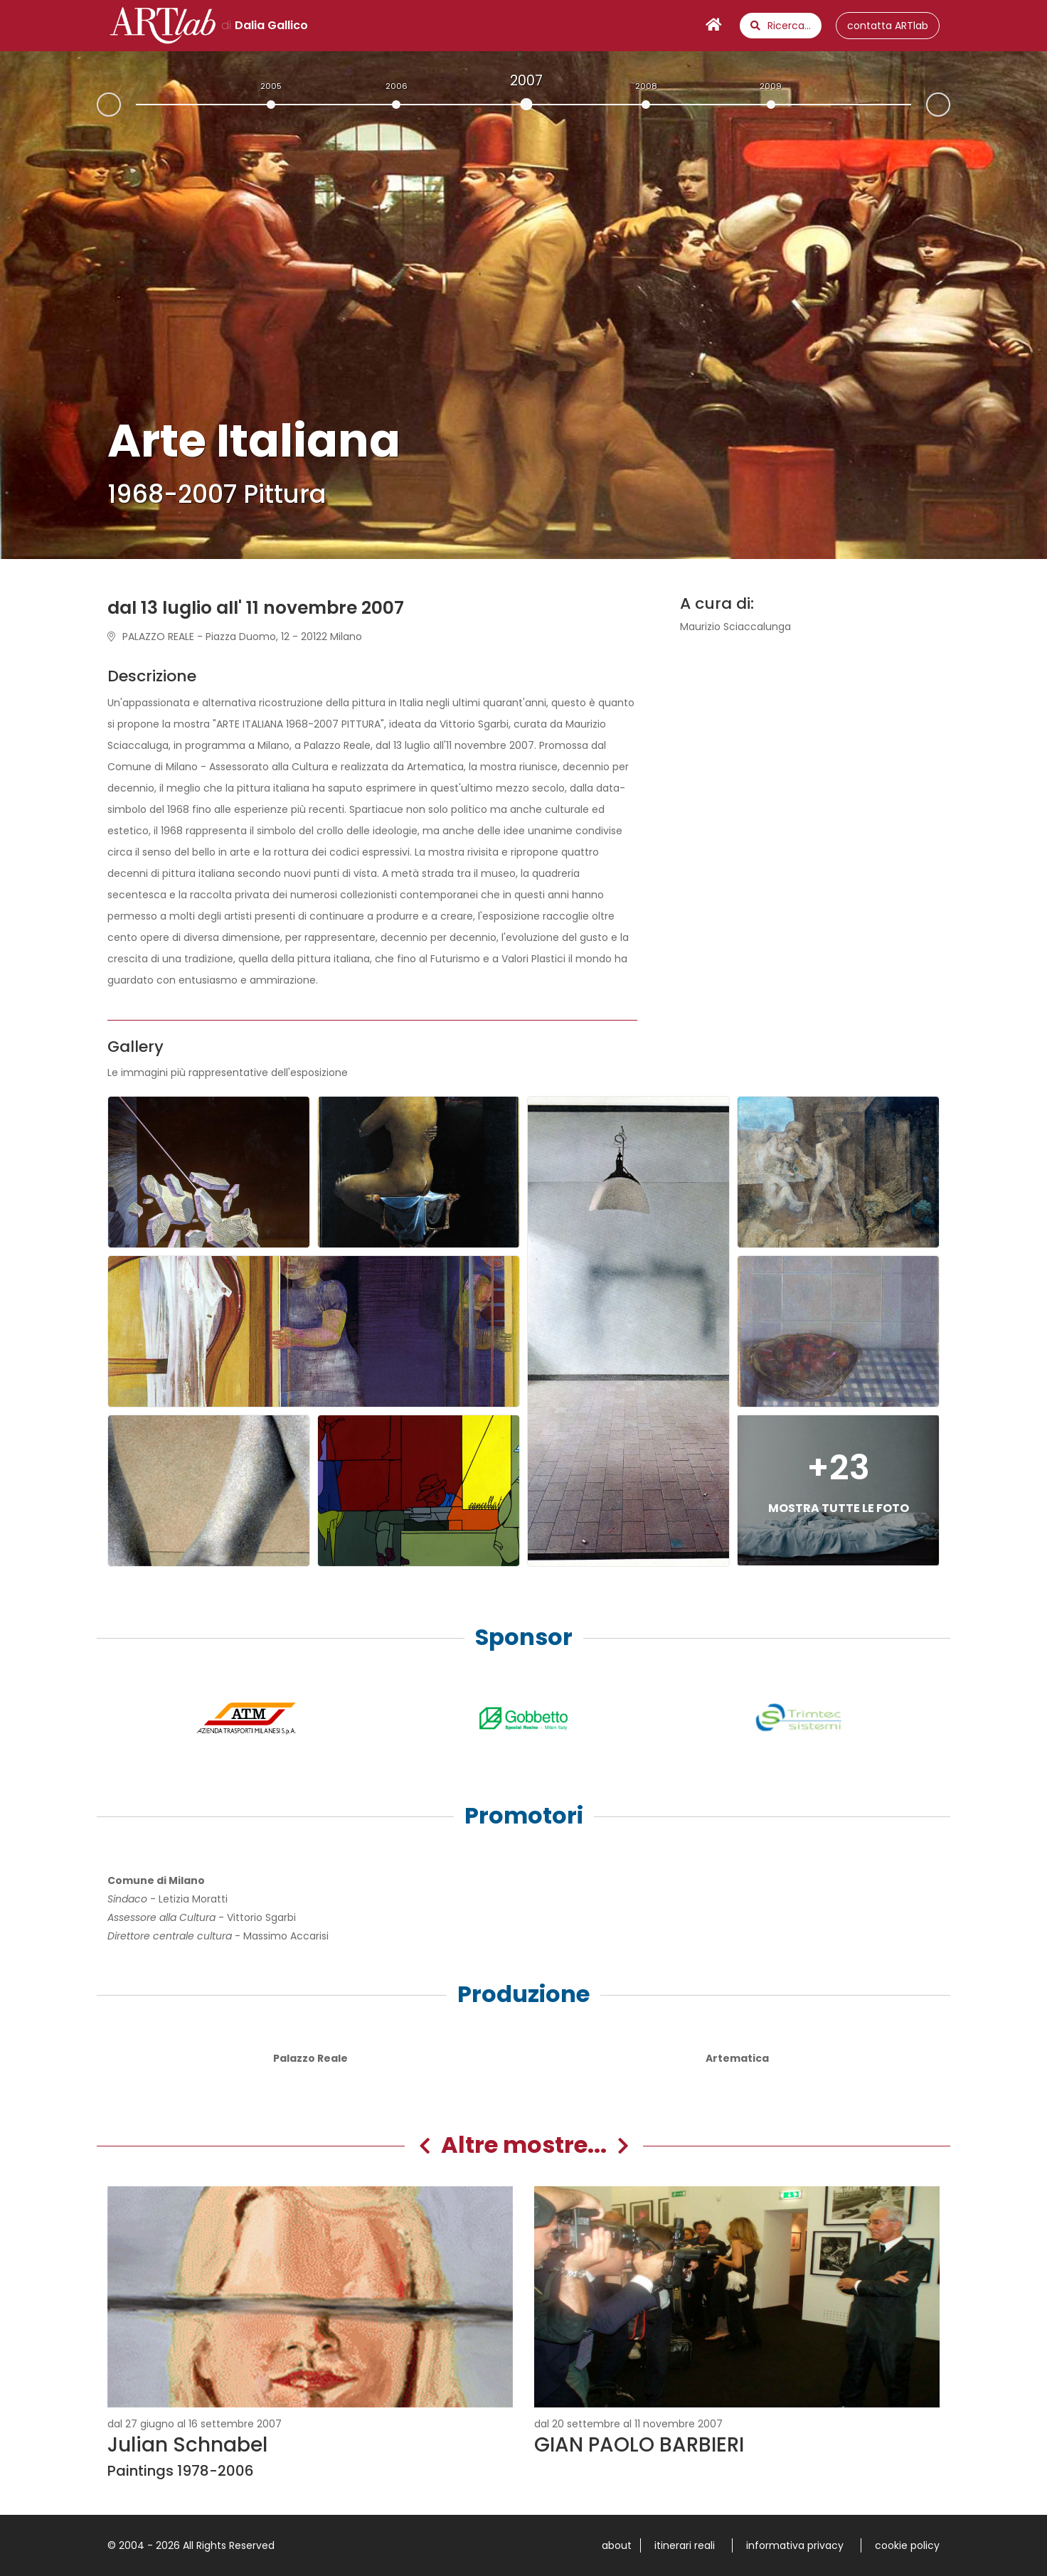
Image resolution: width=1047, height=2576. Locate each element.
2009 (771, 86)
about (617, 2545)
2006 (397, 86)
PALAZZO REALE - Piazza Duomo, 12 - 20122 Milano (234, 636)
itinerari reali (684, 2545)
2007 (526, 80)
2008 (646, 86)
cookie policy (907, 2545)
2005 (271, 86)
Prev (97, 106)
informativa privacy (795, 2545)
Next (949, 103)
